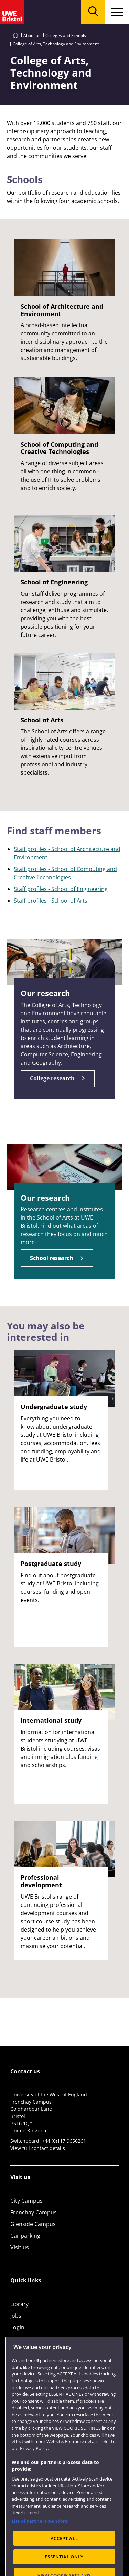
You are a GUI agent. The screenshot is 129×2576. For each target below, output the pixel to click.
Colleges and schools (37, 2351)
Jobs (15, 2316)
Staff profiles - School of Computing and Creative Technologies (65, 873)
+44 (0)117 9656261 (64, 2141)
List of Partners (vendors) (40, 2541)
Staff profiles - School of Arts (50, 900)
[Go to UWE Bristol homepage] (15, 35)
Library (19, 2304)
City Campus (26, 2201)
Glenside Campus (33, 2224)
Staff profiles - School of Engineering (61, 889)
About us (31, 35)
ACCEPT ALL (64, 2558)
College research (52, 1078)
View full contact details (37, 2148)
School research (51, 1258)
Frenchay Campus (33, 2212)
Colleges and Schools (65, 35)
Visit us (19, 2247)
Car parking (25, 2236)
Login (17, 2327)
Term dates (25, 2339)
